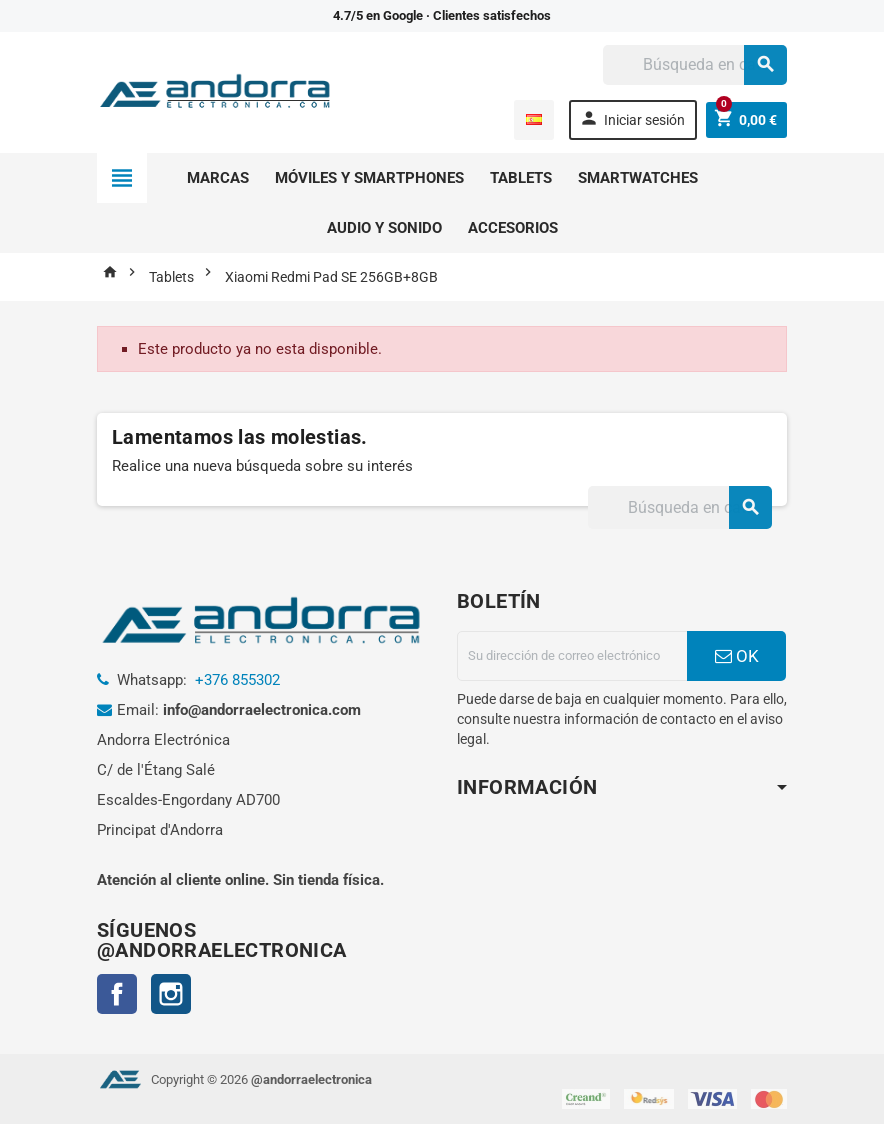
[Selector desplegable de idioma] (534, 120)
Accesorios (513, 228)
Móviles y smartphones (369, 178)
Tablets (521, 178)
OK (737, 656)
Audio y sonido (384, 228)
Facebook (117, 994)
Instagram (171, 994)
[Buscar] (695, 65)
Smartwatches (638, 178)
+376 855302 (237, 680)
